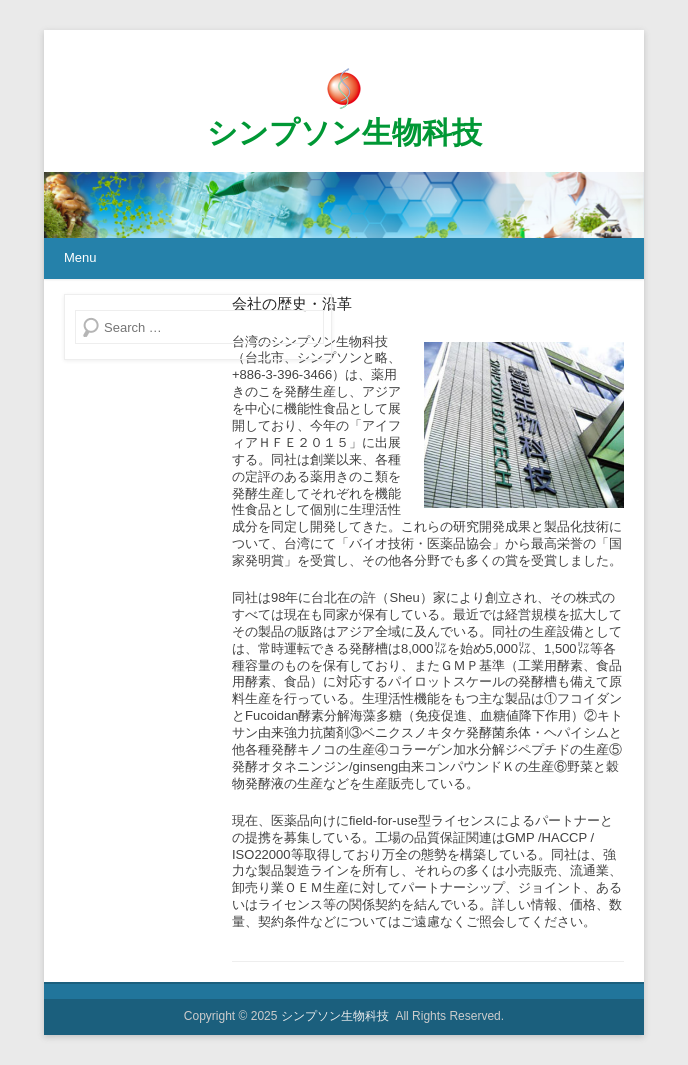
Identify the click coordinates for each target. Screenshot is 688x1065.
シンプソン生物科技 (344, 132)
